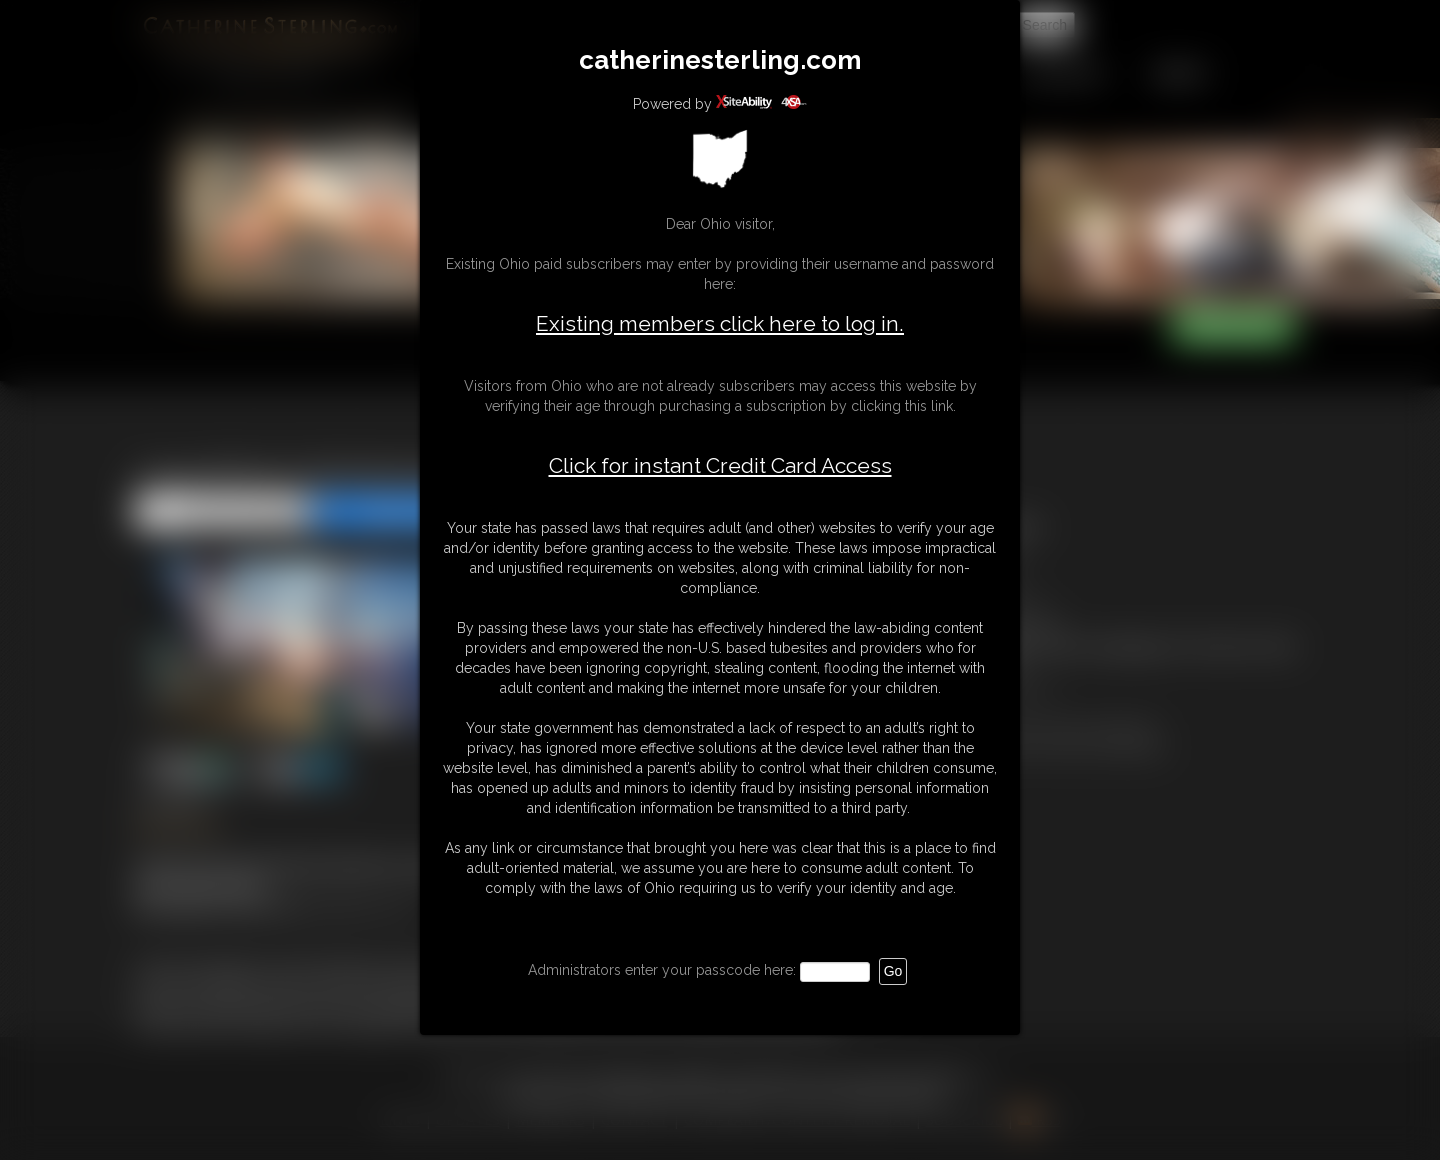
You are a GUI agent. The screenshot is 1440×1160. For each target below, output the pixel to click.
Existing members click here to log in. (720, 323)
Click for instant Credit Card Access (720, 466)
